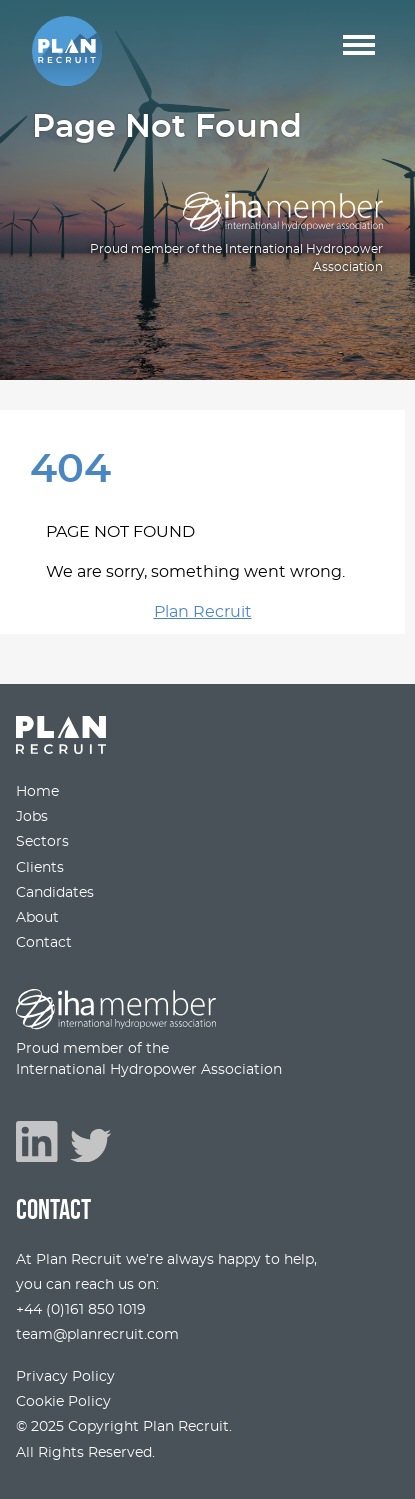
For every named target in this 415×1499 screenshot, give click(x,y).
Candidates (55, 892)
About (37, 917)
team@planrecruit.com (97, 1334)
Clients (40, 867)
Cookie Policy (63, 1401)
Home (37, 791)
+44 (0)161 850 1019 (81, 1309)
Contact (44, 942)
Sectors (42, 841)
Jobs (32, 816)
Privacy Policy (65, 1376)
